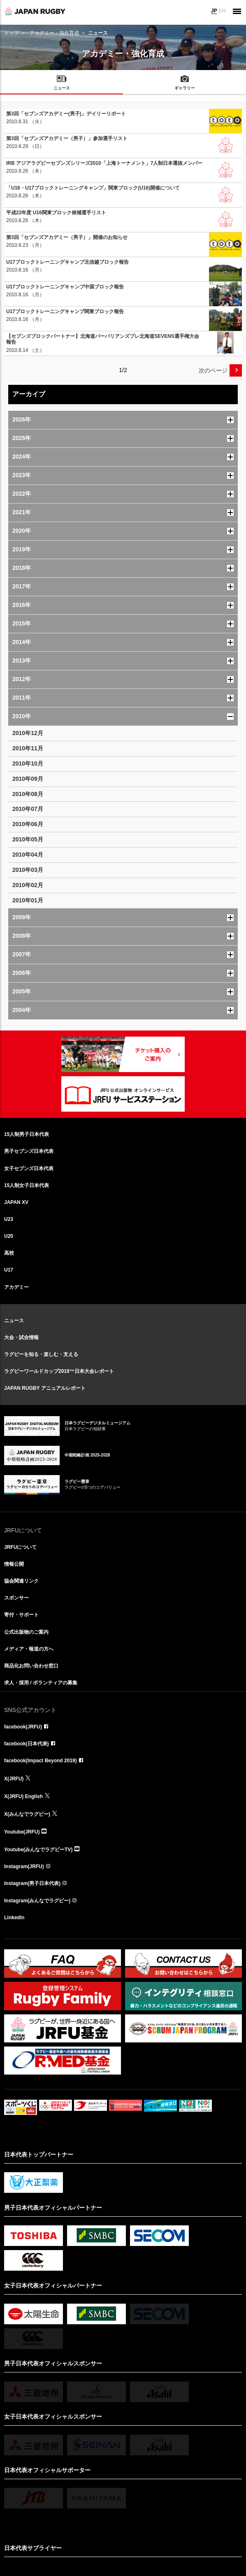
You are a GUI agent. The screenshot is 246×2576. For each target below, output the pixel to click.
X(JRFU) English (23, 1796)
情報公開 (14, 1564)
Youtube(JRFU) (21, 1832)
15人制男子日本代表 (26, 1134)
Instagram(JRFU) (24, 1866)
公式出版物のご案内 (26, 1632)
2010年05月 (27, 839)
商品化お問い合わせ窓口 (31, 1666)
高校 (9, 1253)
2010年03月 (27, 869)
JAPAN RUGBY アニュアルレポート (45, 1388)
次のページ (213, 370)
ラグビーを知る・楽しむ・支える (41, 1354)
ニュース (14, 1320)
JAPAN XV (16, 1202)
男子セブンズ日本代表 (28, 1151)
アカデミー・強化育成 (54, 33)
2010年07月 (27, 809)
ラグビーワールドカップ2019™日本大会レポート (59, 1371)
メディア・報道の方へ (28, 1649)
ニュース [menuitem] (61, 88)
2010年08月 (27, 794)
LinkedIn (14, 1917)
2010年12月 (27, 733)
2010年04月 (27, 854)
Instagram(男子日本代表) (32, 1883)
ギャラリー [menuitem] (184, 88)
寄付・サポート (21, 1615)
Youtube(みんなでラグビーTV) (38, 1849)
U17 (8, 1270)
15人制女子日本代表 (26, 1185)
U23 (8, 1219)
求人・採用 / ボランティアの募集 (40, 1683)
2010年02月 (27, 885)
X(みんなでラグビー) (27, 1814)
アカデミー (16, 1287)
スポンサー (16, 1598)
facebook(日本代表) (26, 1744)
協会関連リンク (21, 1581)
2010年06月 (27, 824)
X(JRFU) (13, 1779)
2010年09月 (27, 778)
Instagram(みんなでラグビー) (37, 1901)
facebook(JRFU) (23, 1727)
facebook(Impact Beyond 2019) (40, 1760)
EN (221, 11)
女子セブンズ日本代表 (28, 1168)
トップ (11, 33)
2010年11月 (27, 748)
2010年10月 (27, 763)
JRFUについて (20, 1547)
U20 (8, 1236)
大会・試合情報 (21, 1337)
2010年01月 (27, 900)
